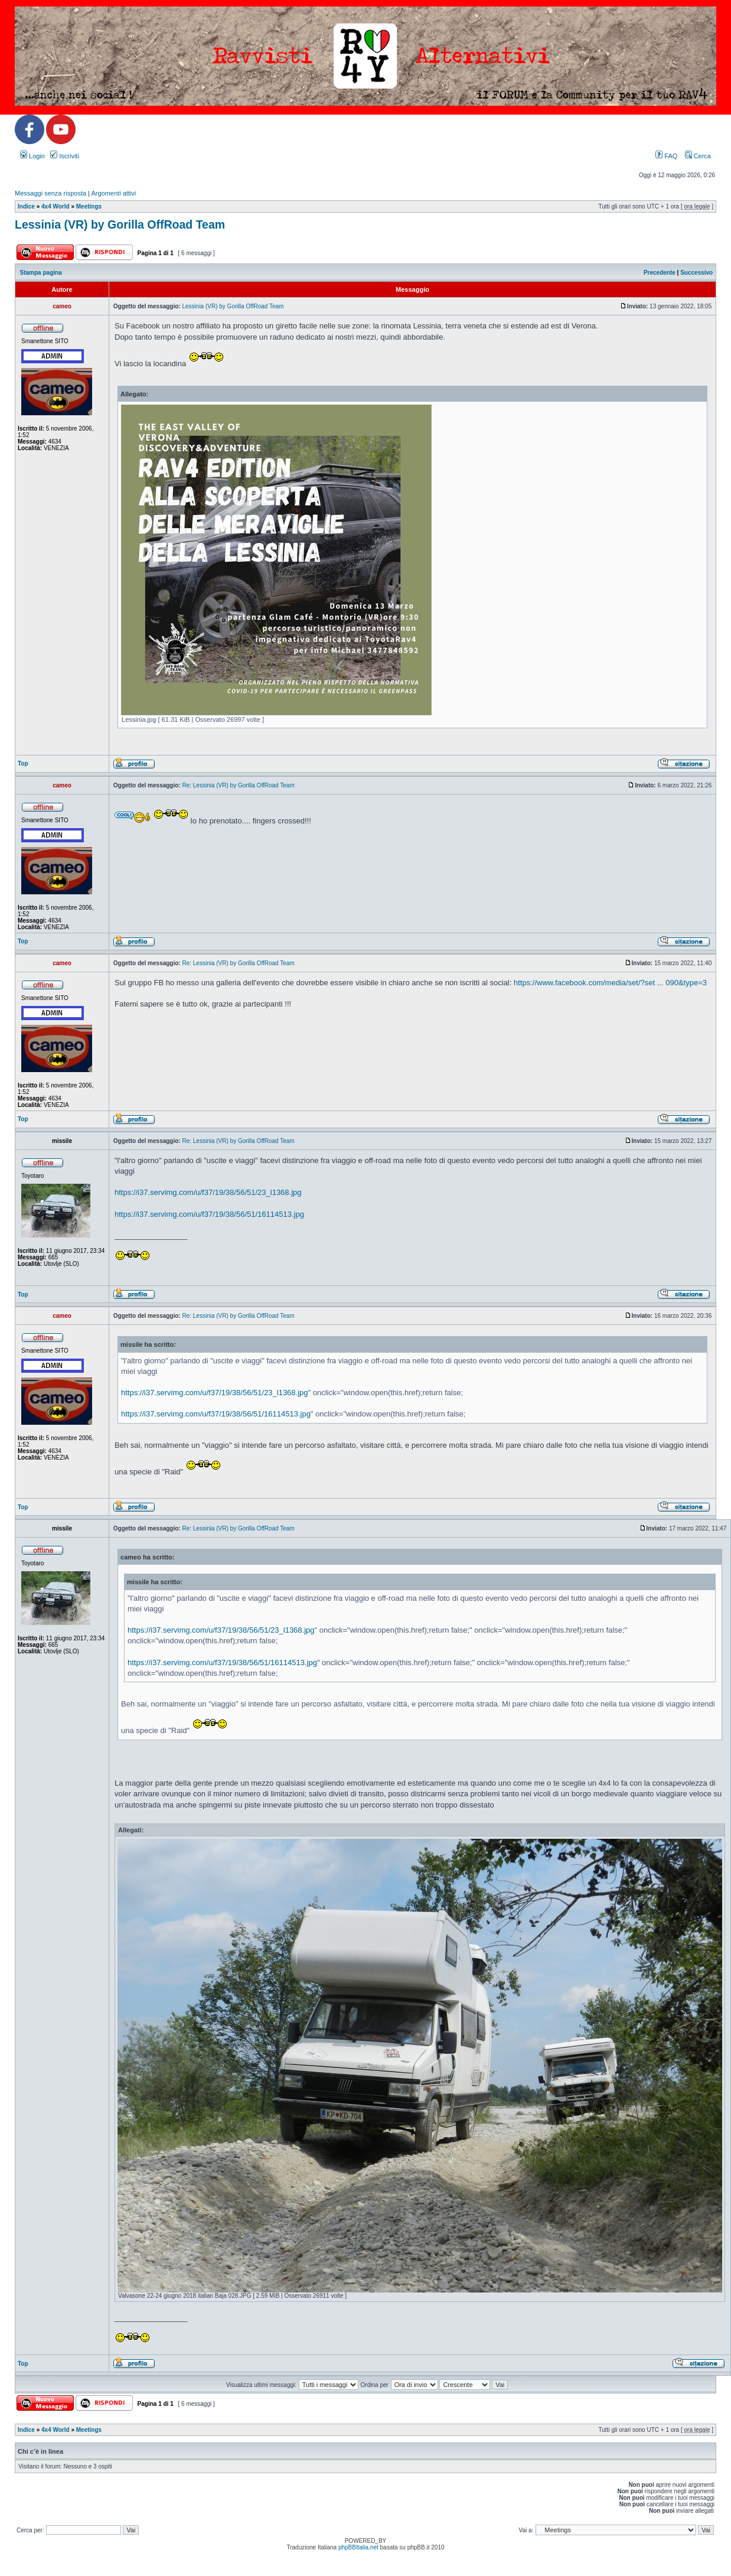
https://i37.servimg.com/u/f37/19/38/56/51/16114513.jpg (209, 1214)
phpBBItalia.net (358, 2547)
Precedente (659, 272)
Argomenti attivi (113, 193)
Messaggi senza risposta (50, 193)
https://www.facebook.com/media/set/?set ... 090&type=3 (610, 982)
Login (32, 155)
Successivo (696, 272)
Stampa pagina (41, 272)
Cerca (698, 155)
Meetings (89, 206)
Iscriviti (64, 155)
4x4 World (55, 206)
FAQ (666, 155)
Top (23, 763)
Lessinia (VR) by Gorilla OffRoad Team (120, 224)
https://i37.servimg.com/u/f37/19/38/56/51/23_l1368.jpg (208, 1192)
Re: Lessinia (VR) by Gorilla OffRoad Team (238, 785)
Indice (26, 206)
